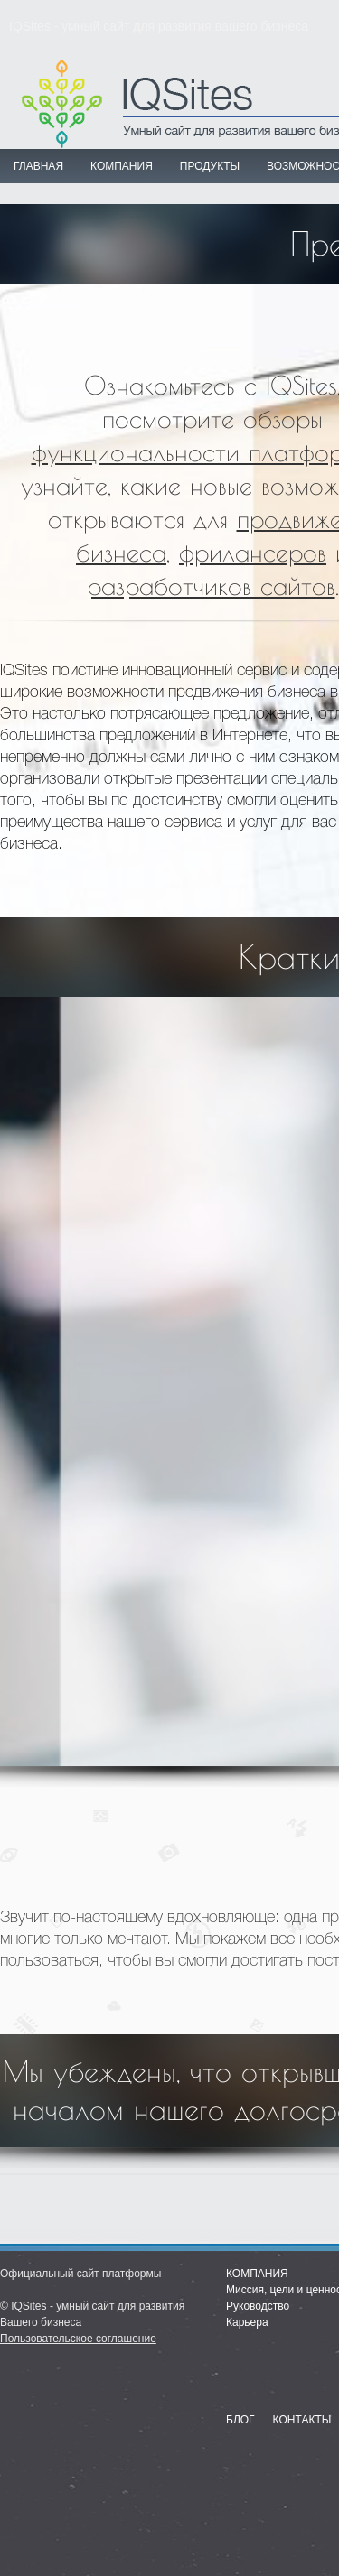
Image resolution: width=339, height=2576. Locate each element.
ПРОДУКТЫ (210, 166)
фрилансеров (252, 552)
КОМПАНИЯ (121, 166)
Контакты (302, 2419)
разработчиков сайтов (211, 585)
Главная (38, 166)
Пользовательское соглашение (78, 2338)
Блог (240, 2419)
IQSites (28, 2306)
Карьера (247, 2322)
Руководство (257, 2306)
